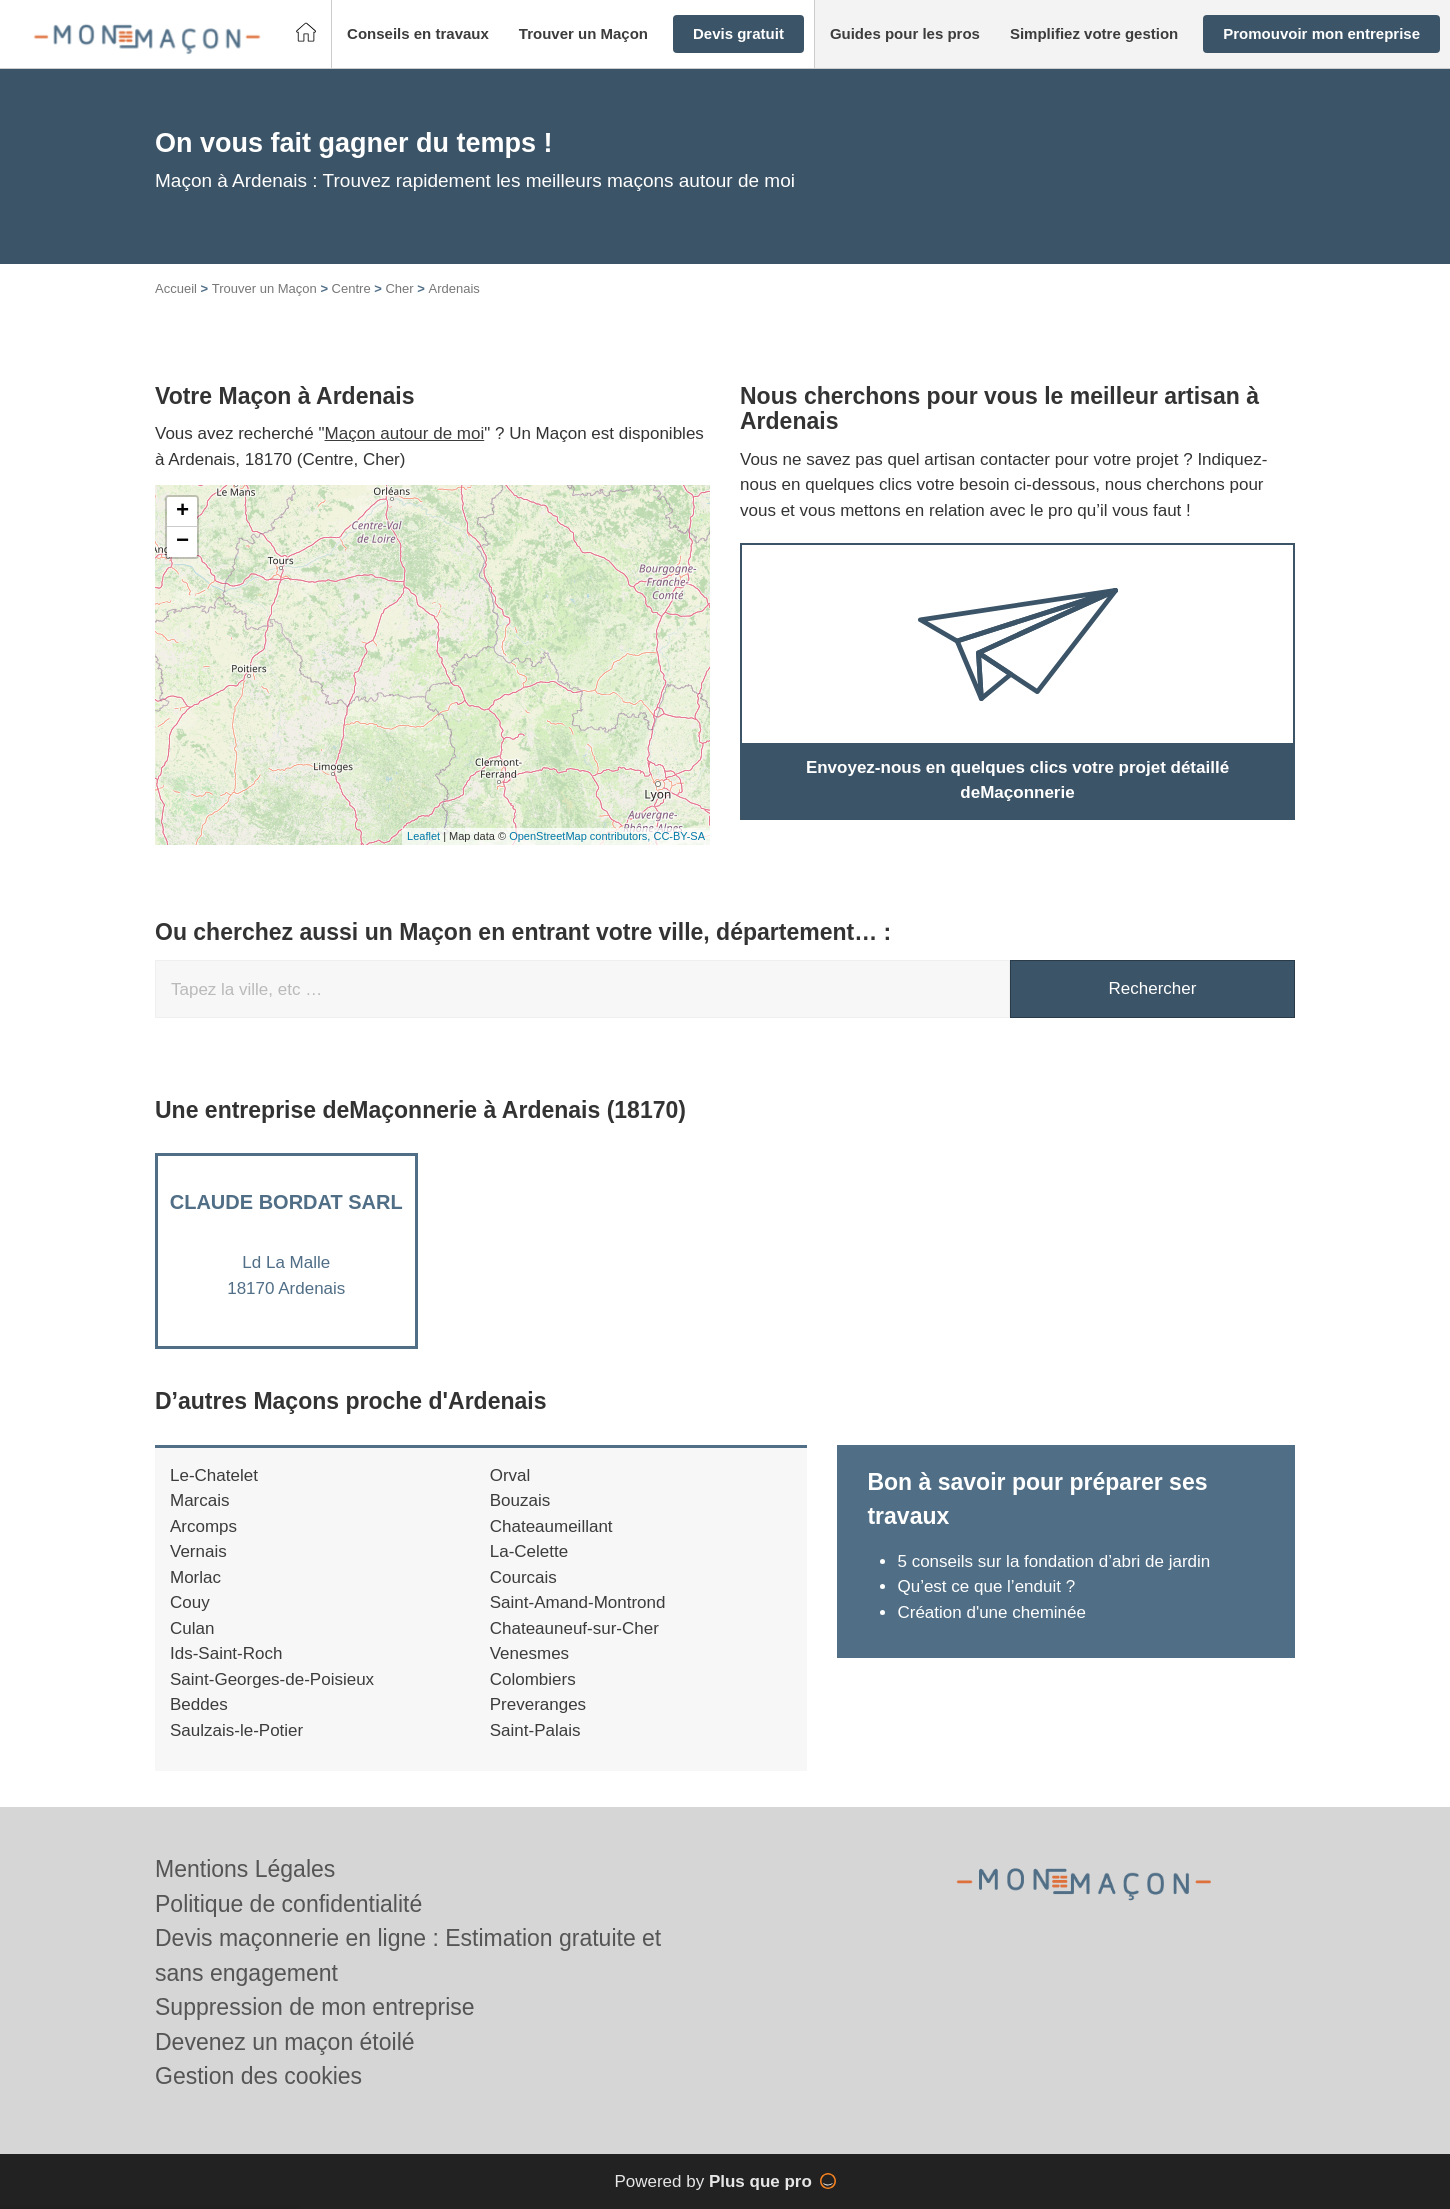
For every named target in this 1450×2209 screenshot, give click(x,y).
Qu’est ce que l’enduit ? (986, 1586)
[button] (418, 34)
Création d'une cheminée (991, 1612)
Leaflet (423, 836)
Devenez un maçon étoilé (285, 2042)
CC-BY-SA (679, 836)
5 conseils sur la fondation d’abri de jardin (1053, 1561)
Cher (399, 288)
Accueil (176, 288)
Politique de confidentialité (288, 1904)
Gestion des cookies (258, 2076)
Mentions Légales (245, 1869)
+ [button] (182, 512)
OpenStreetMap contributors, (581, 836)
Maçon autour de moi (405, 433)
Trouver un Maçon (264, 288)
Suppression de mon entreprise (315, 2007)
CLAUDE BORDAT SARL (286, 1202)
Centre (351, 288)
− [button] (182, 542)
